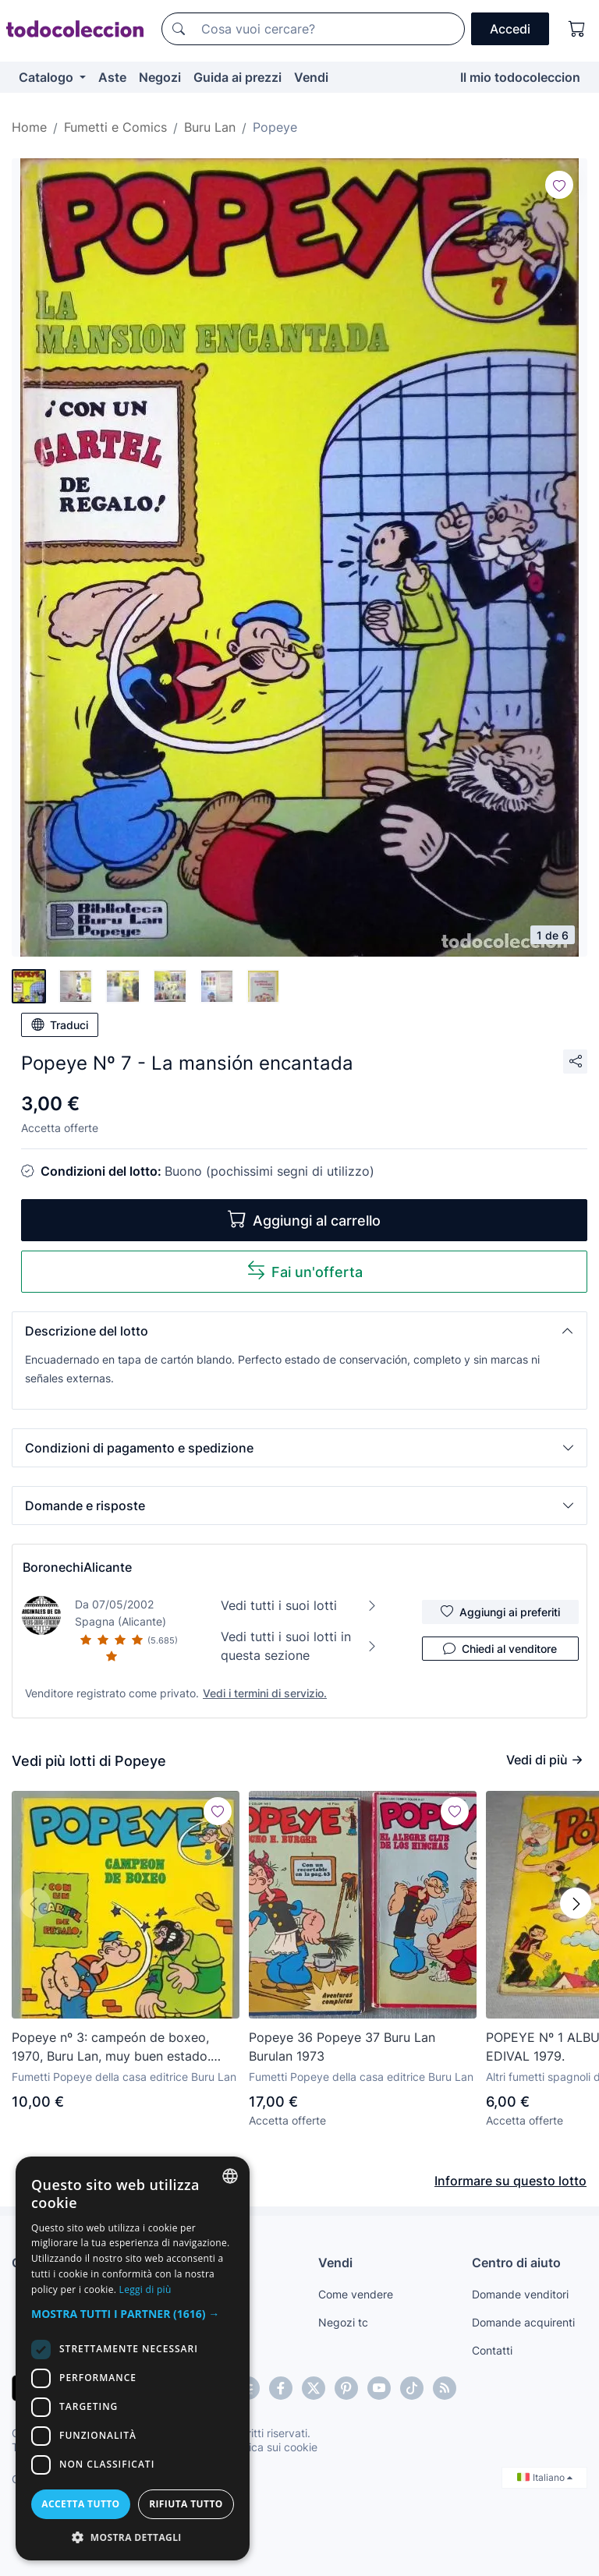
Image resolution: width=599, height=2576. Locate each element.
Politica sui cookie (272, 2447)
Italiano (544, 2477)
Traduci (59, 1024)
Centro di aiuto (516, 2262)
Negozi (160, 77)
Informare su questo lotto (510, 2181)
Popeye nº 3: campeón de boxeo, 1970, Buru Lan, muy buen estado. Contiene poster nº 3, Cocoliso (111, 2047)
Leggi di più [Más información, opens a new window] (145, 2289)
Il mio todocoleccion (520, 77)
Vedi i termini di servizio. (265, 1693)
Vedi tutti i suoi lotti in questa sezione (299, 1646)
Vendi (311, 77)
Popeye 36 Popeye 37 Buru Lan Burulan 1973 (342, 2046)
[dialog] (133, 2358)
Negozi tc (343, 2322)
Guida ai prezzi (237, 77)
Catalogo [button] (47, 77)
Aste (112, 77)
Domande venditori (520, 2294)
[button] (299, 1331)
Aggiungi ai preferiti (500, 1611)
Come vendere (355, 2294)
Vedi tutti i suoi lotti (299, 1605)
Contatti (492, 2350)
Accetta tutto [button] (80, 2504)
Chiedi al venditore (500, 1648)
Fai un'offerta (304, 1270)
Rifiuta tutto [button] (186, 2504)
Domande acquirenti (523, 2322)
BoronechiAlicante (77, 1567)
